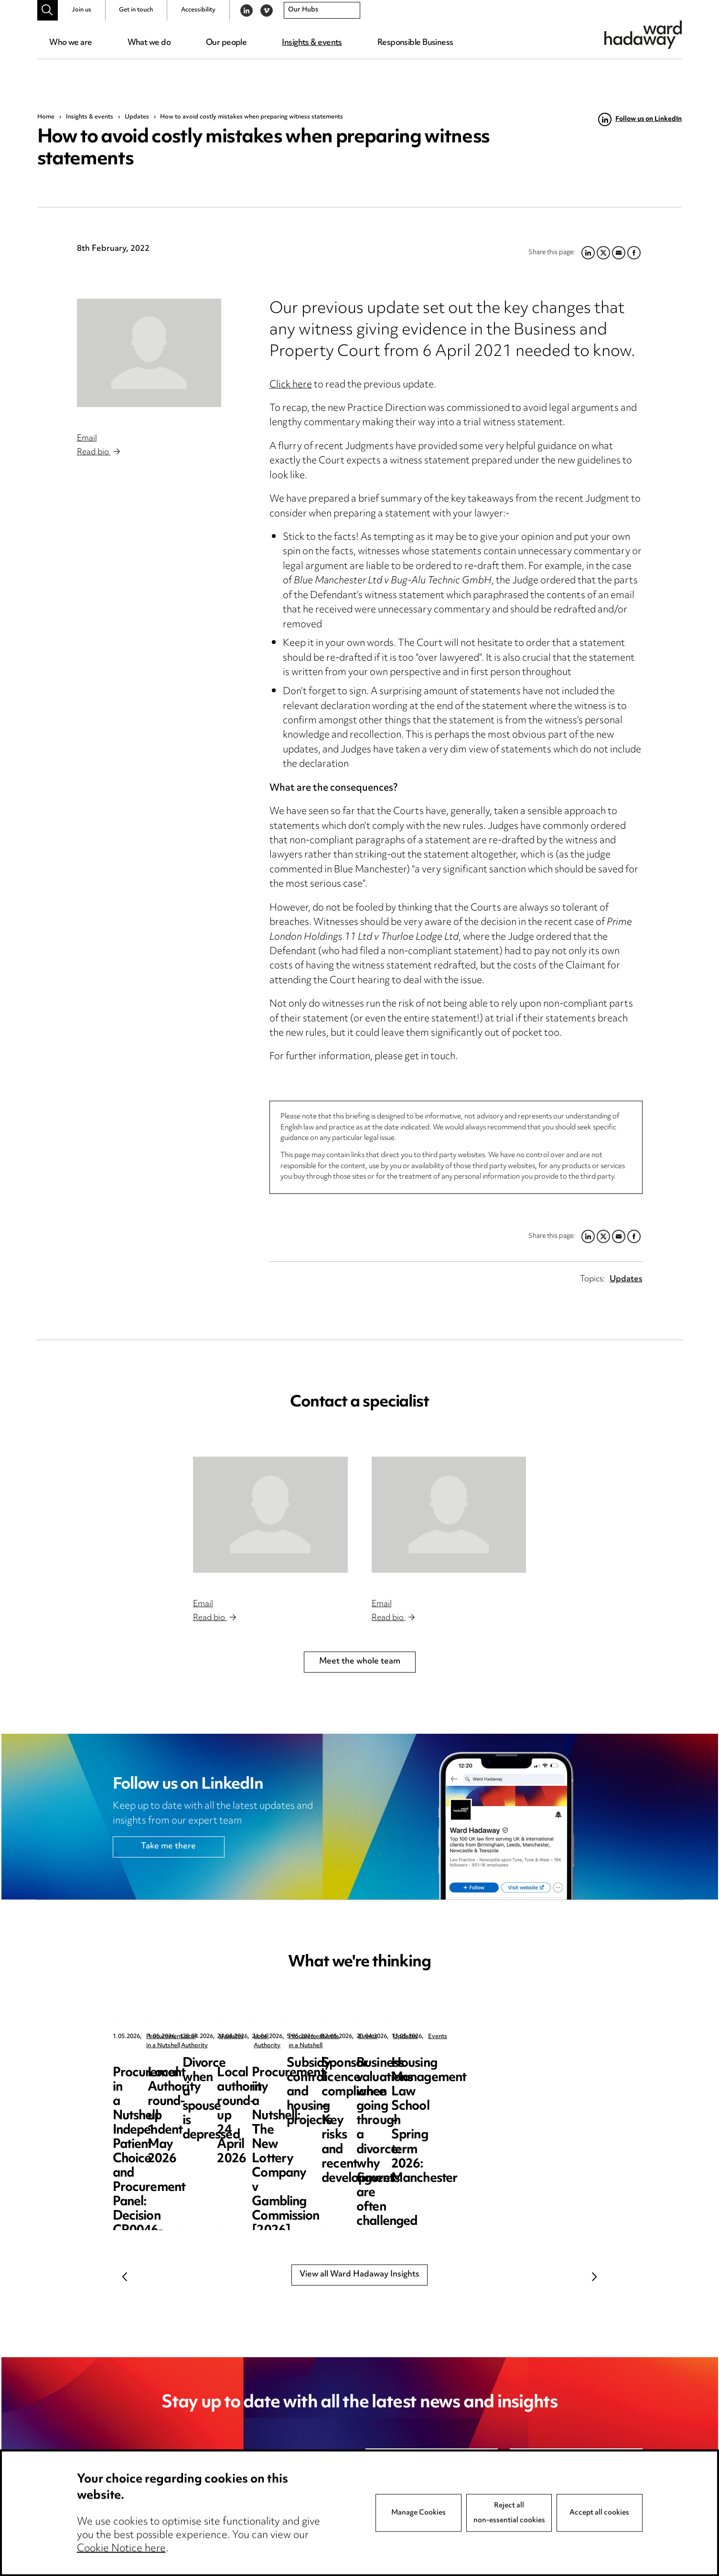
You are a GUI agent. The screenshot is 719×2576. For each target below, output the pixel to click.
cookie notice (265, 2517)
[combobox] (322, 10)
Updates (137, 117)
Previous (125, 2276)
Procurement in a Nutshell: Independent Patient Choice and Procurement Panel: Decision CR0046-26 (173, 2092)
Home (45, 117)
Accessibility (198, 10)
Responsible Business (415, 43)
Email (87, 438)
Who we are (70, 43)
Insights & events (312, 43)
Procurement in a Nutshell (182, 2036)
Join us (81, 10)
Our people (226, 43)
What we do (149, 43)
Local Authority (343, 2036)
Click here (290, 385)
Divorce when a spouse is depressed (533, 2070)
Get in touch (136, 10)
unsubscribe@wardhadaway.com (232, 2501)
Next (594, 2276)
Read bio (98, 452)
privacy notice (177, 2517)
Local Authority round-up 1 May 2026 (358, 2070)
